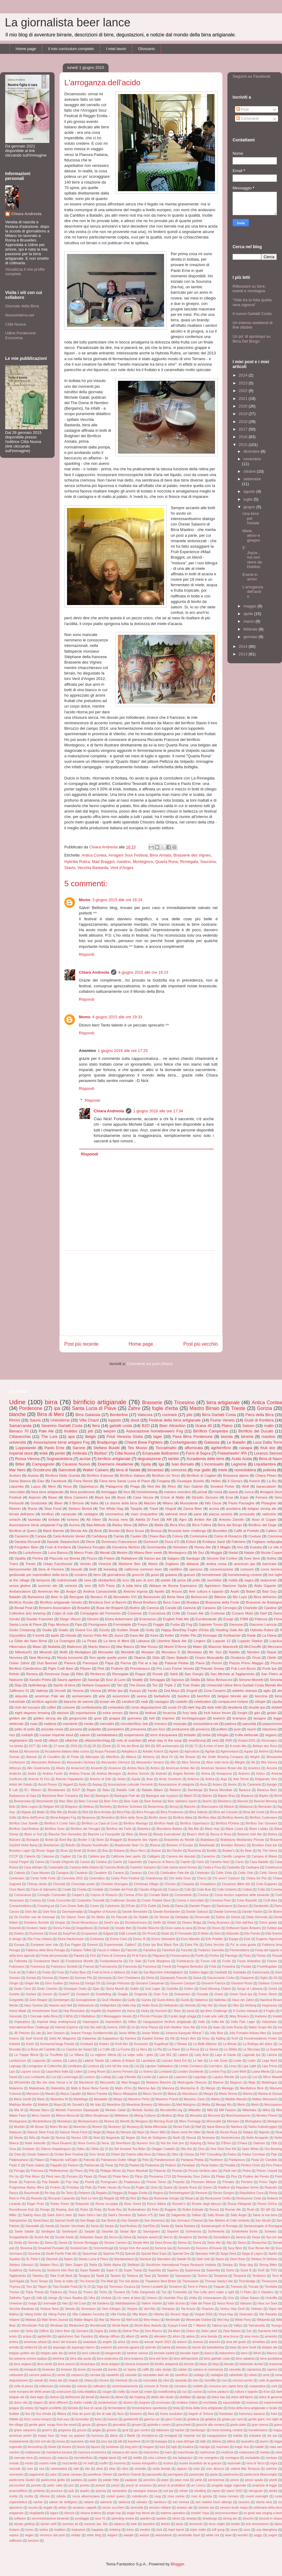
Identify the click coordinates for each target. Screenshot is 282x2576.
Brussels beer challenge (187, 1531)
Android (161, 1773)
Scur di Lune (116, 1680)
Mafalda (54, 1646)
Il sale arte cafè (212, 2016)
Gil (275, 1977)
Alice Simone (191, 1762)
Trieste (238, 1408)
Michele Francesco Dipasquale (77, 2110)
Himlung (250, 2005)
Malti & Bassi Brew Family (90, 2088)
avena (141, 1696)
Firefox (214, 1955)
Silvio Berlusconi (219, 1680)
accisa (214, 1508)
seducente (268, 1580)
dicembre (252, 451)
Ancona (271, 1768)
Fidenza (261, 1619)
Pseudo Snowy (212, 1668)
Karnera (130, 2038)
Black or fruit (33, 1834)
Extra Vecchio (214, 1944)
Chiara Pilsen (266, 1475)
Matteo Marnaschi (264, 2099)
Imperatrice (22, 2021)
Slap (18, 1685)
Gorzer (47, 1994)
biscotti (76, 1569)
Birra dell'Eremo (33, 1817)
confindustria (92, 1707)
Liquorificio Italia (57, 2071)
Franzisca (149, 1966)
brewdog (110, 1569)
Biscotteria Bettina (169, 1829)
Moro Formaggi (190, 2121)
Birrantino (108, 1817)
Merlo (241, 2104)
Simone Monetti (251, 1680)
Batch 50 (190, 1795)
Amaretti (96, 1768)
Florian (261, 1955)
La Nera (141, 2049)
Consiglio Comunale (51, 1895)
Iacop (190, 2011)
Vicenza (104, 1564)
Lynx (243, 2077)
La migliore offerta (103, 2055)
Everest (92, 1944)
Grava (219, 1994)
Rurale (158, 1674)
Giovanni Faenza (213, 1983)
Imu (240, 1547)
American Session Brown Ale (221, 1768)
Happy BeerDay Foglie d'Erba (185, 1630)
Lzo (254, 2077)
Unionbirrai (59, 1420)
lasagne (259, 1718)
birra (51, 1401)
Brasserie (152, 1402)
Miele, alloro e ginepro (251, 536)
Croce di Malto (172, 1497)
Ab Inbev (93, 1519)
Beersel (242, 1801)
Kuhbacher (232, 1635)
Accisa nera (118, 1519)
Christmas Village (146, 1884)
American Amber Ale (180, 1768)
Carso (239, 1862)
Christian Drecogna (114, 1884)
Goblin (134, 1988)
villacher (71, 1740)
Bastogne (102, 1795)
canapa (245, 1447)
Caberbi (29, 1856)
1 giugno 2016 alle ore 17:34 (158, 1111)
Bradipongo (107, 1442)
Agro (183, 1519)
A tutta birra (132, 1585)
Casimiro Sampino (143, 1867)
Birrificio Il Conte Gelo (60, 1823)
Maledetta (58, 2088)
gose (98, 1718)
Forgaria (163, 1481)
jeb (90, 1431)
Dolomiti (15, 1928)
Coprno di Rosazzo (104, 1895)
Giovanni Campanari (150, 1983)
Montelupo (64, 2121)
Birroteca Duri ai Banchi (107, 1602)
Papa (109, 1663)
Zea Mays (172, 1690)
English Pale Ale (176, 1619)
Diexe (90, 1541)
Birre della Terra (131, 1817)
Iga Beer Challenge (213, 2011)
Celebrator (202, 1873)
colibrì (51, 1707)
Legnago (15, 2066)
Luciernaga (70, 2077)
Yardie (152, 1690)
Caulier (135, 1536)
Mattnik (43, 2104)
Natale (249, 1552)
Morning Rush (163, 2121)
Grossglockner (86, 2000)
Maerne (218, 2082)
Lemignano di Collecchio (44, 2066)
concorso (179, 1470)
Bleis (129, 1834)
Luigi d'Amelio (126, 2077)
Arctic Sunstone (170, 1779)
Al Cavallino (51, 1757)
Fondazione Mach (46, 1961)
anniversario (82, 1696)
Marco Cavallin (70, 2093)
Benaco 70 (19, 1431)
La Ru (272, 1481)
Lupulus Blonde (223, 2077)
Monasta (196, 2115)
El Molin (203, 1933)
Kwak (251, 1635)
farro (97, 1575)
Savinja (93, 1680)
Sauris (35, 1420)
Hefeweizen (86, 2005)
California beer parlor (126, 1856)
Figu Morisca (58, 1624)
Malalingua (269, 2082)
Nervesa (15, 1657)
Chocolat (59, 1884)
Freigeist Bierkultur (190, 1966)
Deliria (220, 1917)
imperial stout (20, 1453)
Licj (136, 2066)
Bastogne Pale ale (127, 1795)
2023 (244, 383)
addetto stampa (244, 1690)
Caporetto (135, 1862)
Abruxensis (31, 1751)
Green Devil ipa (241, 1994)
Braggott (116, 1839)
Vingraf (170, 1508)
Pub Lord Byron (243, 1668)
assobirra (233, 1508)
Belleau (88, 1806)
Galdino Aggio (199, 1972)
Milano (168, 1503)
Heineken (180, 1547)
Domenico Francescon (119, 1541)
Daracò (243, 1906)
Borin (100, 1839)
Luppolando (25, 1447)
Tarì (120, 1685)
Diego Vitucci (70, 1619)
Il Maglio (224, 1547)
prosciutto (247, 1514)
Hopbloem (114, 2011)
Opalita (20, 1558)
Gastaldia (239, 1972)
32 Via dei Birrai (127, 1746)
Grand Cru (83, 1630)
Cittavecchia (20, 1436)
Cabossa (48, 1856)
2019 (244, 413)
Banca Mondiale (220, 1790)
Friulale (246, 1966)
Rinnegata (189, 861)
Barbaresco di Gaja (22, 1795)
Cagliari (65, 1856)
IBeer (58, 1503)
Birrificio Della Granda (62, 1475)
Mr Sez (198, 1552)
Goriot (272, 1988)
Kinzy (206, 2038)
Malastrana (37, 2088)
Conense (134, 1613)
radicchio (269, 1514)
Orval (256, 1657)
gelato (272, 1713)
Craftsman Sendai (123, 1900)
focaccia (169, 1713)
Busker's (229, 1850)
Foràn (227, 1961)
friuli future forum (217, 1713)
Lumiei (146, 2077)
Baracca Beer (267, 1790)
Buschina (194, 1850)
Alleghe (240, 1762)
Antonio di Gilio (100, 1779)
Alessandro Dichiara (81, 1762)
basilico (184, 1696)
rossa (217, 1492)
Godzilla (172, 1988)
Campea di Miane (264, 1856)
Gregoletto (16, 2000)
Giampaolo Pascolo (173, 1977)
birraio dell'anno (22, 1514)
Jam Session (56, 2033)
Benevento (151, 1597)
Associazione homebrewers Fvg (154, 1431)
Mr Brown (37, 2126)
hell (152, 1718)
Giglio (264, 1977)
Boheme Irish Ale (249, 1834)
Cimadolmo (208, 1884)
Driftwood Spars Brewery (243, 1928)
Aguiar (248, 1751)
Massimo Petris (139, 2099)
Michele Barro (39, 2110)
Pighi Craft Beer (60, 1668)
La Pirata (89, 1641)
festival (150, 1713)
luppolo (114, 1420)
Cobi (187, 1889)
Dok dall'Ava (244, 1922)
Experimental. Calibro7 (120, 1944)
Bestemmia (156, 1806)
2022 (244, 390)
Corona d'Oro (133, 1895)
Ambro (155, 1768)
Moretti (124, 2121)
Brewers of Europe (179, 1845)
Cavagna (62, 1873)
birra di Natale (128, 1470)
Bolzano (15, 1839)
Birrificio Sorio (55, 1829)
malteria (50, 1724)
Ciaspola (188, 1884)
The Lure (49, 1436)
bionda (227, 1436)
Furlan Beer (78, 1972)
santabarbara (107, 1735)
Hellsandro (171, 2005)
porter (60, 1453)
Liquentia (16, 1486)
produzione (180, 1729)
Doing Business (218, 1922)
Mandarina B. (190, 2088)
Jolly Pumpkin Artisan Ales (247, 2033)
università (17, 1442)
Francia (88, 1966)
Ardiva (209, 1779)
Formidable (122, 1624)
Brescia (155, 1845)
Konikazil (86, 2044)
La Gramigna (64, 1641)
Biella (159, 1525)
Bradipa (193, 1602)
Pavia (200, 1663)
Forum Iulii (208, 1961)
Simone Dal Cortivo (221, 1558)
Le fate (198, 2060)
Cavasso (136, 1873)
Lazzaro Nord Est (174, 2060)
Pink (100, 1668)
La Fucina (123, 2049)
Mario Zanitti (22, 2099)
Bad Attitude (96, 1525)
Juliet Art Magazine (62, 2038)
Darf (263, 1613)
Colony (177, 1536)
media (88, 1724)
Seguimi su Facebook (251, 76)
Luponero (180, 2077)
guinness (134, 1718)
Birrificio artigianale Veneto (61, 1602)
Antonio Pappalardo (70, 1779)
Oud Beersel (47, 1663)
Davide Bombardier (166, 1911)
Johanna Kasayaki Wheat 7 (184, 2033)
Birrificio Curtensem (263, 1817)
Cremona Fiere (220, 1900)
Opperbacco (88, 1486)
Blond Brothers (144, 1602)
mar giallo (202, 1470)
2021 (244, 398)
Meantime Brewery (139, 2104)
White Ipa (115, 1690)
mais (34, 1724)
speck (233, 1492)
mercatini (107, 1724)
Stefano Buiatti (106, 1447)
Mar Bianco (125, 1646)
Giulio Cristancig (22, 1630)
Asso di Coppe (264, 1519)
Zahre (134, 1408)
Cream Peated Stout (156, 1900)
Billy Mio (56, 1812)
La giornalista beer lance (67, 22)
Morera (109, 2121)
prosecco (203, 1729)
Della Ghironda (256, 1917)
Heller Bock (150, 2005)
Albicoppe (92, 1757)
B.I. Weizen (33, 1790)
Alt (253, 1762)
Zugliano (172, 1564)
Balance (175, 1790)
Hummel (161, 2011)
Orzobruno (41, 1470)
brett (92, 1569)
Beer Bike (66, 1801)
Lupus (36, 1486)
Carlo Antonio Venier (69, 1536)
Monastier (105, 1652)
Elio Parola (252, 1933)
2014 (244, 646)
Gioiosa (74, 1983)
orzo (125, 1580)
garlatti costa (120, 1425)
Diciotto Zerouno (205, 1497)
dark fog (194, 1707)
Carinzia (189, 1608)
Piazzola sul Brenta (64, 1558)
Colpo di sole (62, 1613)
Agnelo (174, 1751)
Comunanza (22, 1895)
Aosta (121, 1779)
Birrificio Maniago (136, 1823)
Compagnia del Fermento (100, 1613)
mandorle (70, 1724)
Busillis (212, 1850)
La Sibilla (230, 2049)
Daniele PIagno (200, 1906)
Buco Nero (138, 1850)
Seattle (137, 1680)
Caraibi (170, 1608)
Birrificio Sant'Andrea (24, 1829)
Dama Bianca (20, 1481)
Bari (86, 1795)
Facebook (58, 1481)
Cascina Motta (114, 1867)
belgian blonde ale (232, 1696)
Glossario (146, 48)
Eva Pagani (73, 1944)
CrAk (176, 1613)
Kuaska (256, 1547)
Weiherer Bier (129, 1564)
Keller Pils (188, 1635)
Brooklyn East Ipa (264, 1845)
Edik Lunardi (127, 1933)
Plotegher (269, 1503)
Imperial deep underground (56, 2021)
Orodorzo (237, 1657)
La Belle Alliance (205, 2044)
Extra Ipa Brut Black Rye (161, 1944)
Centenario (17, 1878)
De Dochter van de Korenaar (34, 1917)
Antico (260, 1773)
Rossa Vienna (27, 1458)
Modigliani (83, 1652)
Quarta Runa (166, 861)
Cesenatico (97, 1878)
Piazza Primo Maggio (246, 1663)
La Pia (157, 2049)
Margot (208, 2093)
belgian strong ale (262, 1508)
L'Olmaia (181, 2044)
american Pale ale (50, 1696)
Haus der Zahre (243, 2000)
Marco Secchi (152, 2093)
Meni (52, 1486)
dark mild (214, 1707)
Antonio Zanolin (231, 1519)
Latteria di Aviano (122, 2060)
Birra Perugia (145, 1812)
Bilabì (41, 1812)
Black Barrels (53, 1531)
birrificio (48, 1514)
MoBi (63, 1652)
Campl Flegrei (19, 1862)
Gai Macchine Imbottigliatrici (163, 1972)
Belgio (90, 1436)
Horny (131, 2011)
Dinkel (171, 1922)
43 (187, 1746)
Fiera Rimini (82, 1481)
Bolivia (272, 1834)
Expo (244, 1497)
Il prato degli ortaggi (182, 2016)
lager (157, 1436)
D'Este (130, 1906)
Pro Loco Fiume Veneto (175, 1668)
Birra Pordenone (172, 1812)
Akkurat (31, 1757)
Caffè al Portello (246, 1531)
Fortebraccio (185, 1961)
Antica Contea (94, 855)
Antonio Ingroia (135, 1591)
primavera (138, 1729)
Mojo (180, 2115)
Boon (121, 1497)
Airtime (263, 1751)
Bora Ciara (171, 1602)
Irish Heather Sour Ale (179, 2027)
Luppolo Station (249, 1641)
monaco (160, 1724)
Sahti (174, 1674)
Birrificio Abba (183, 1817)
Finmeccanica (180, 1955)
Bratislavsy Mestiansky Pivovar (242, 1839)
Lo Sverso (146, 2071)
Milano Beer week (148, 1552)
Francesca (37, 1966)
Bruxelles (220, 1531)
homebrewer (211, 1575)
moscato (179, 1724)
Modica (167, 2115)
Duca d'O (172, 1541)
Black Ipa (102, 1497)
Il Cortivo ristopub (245, 2011)
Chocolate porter (83, 1884)
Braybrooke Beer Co (129, 1845)
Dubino (19, 1933)
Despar (60, 1922)
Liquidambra (265, 1464)
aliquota (21, 1696)
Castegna (252, 1867)
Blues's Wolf (195, 1834)
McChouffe (252, 1646)
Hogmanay (269, 2005)
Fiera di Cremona (114, 1955)
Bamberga (195, 1790)
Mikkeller (194, 2110)
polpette (94, 1729)
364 (147, 1746)
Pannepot (90, 1663)
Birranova (88, 1817)
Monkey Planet (266, 2115)
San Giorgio (194, 1674)
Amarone (114, 1768)
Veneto (85, 1564)
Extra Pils (191, 1944)
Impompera (91, 2021)
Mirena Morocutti (67, 2115)
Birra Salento (198, 1812)
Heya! (223, 2005)
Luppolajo (199, 2077)
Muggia (216, 1552)
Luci (53, 2077)
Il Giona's (235, 1481)
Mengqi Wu (224, 2104)
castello (182, 1701)
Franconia (130, 1966)
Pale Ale (46, 1431)
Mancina (168, 2088)
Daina (179, 1906)
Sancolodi (67, 1470)
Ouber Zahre (19, 1663)
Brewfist (83, 1608)
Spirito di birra (64, 1685)
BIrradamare (56, 1790)
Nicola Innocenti (69, 1657)
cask (144, 1701)
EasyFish (69, 1933)
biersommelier (20, 1569)
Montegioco (143, 861)
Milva (266, 2110)
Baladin (15, 1597)
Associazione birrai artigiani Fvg (61, 1442)
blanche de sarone (78, 1701)
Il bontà (38, 1635)
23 (85, 1746)
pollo (196, 1580)
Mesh (254, 2104)
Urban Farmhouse (57, 1564)
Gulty (150, 1630)
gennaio (251, 636)
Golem (188, 1988)
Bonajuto (33, 1839)
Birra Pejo (124, 1812)
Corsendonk (183, 1895)
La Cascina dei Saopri (76, 2049)
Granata (202, 1994)
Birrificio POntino (227, 1823)
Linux (233, 2066)
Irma (204, 2027)
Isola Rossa (234, 2027)
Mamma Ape (147, 2088)
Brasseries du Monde (179, 1839)
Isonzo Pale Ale (95, 1635)
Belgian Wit (51, 1806)
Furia (60, 1972)
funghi (242, 1713)
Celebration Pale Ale (174, 1873)
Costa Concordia (59, 1900)
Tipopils (136, 1508)
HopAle (96, 2011)
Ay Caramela (252, 1784)
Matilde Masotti (236, 2099)
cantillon (175, 1569)
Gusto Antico (166, 2000)
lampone (43, 1580)
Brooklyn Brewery (233, 1845)
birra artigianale (223, 1402)
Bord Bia (65, 1839)
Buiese (156, 1850)
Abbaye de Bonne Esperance (173, 1585)
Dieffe (157, 1922)
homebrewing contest (245, 1575)
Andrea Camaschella (99, 1591)
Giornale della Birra (22, 306)
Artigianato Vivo (266, 1779)
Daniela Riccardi (27, 1541)
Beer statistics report (182, 1801)
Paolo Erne (54, 1447)
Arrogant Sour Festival (127, 855)
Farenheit (168, 1950)
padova (230, 1724)
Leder (252, 2060)
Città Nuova (15, 324)
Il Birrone (76, 1503)
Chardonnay (154, 1878)
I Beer (177, 2011)
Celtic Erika (224, 1873)
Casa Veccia (143, 1497)
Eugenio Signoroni (269, 1939)
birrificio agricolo (45, 1701)
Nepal (271, 1652)
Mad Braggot (103, 861)
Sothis (271, 1558)
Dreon (216, 1928)
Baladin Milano (152, 1790)
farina (133, 1713)
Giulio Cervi (22, 1988)
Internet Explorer (66, 2027)
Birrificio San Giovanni (261, 1823)
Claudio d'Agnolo (150, 1889)
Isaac (216, 2027)
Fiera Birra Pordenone (193, 1436)
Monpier (147, 1652)
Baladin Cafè (125, 1790)
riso (12, 1735)
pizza (181, 1580)
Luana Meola (260, 2071)
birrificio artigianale (99, 1401)
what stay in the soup (165, 1740)
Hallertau (220, 2000)
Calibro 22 (274, 1531)
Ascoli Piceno (47, 1784)
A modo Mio (238, 1746)
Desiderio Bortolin (36, 1922)
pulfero (222, 1729)
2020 (244, 406)
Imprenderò (113, 2021)
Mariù (41, 2099)
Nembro (253, 1652)
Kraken (104, 2044)
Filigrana (159, 1955)
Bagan (91, 1790)
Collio (261, 1889)
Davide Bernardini (134, 1911)
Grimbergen (61, 2000)
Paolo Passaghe (241, 1503)
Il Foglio (269, 2011)
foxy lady (190, 1713)
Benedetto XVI (124, 1597)
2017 (244, 429)
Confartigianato (183, 1442)
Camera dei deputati (181, 1856)
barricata (269, 1564)
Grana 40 (203, 1425)
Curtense (217, 1613)
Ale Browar (187, 1757)
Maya (57, 2104)
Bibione (220, 1597)
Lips (12, 2071)
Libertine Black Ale (172, 1641)
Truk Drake (191, 1685)
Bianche (190, 1806)
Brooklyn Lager (19, 1850)
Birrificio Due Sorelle (23, 1823)
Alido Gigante (265, 1585)
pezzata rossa (52, 1729)
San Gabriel (193, 1486)
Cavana (118, 1873)
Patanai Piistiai (176, 1663)
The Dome (137, 1685)
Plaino (227, 1425)
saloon (85, 1735)
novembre (252, 459)
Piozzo (92, 1558)
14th (45, 1746)
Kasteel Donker (153, 2038)
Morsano (233, 2121)
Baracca (244, 1790)
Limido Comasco (191, 2066)
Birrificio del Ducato (255, 1431)
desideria (235, 1707)
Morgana (141, 2121)
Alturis (60, 1768)
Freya (142, 1624)
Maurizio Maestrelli (223, 1646)
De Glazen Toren (73, 1917)
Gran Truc (160, 1994)
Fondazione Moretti (79, 1961)
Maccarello (107, 2082)
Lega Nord (269, 2060)
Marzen (150, 1503)
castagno (162, 1701)
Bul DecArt (174, 1850)
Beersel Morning (265, 1801)
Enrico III (139, 1939)
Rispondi (86, 954)
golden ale (17, 1718)
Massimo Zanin (194, 2099)
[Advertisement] (141, 1293)
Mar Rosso (149, 1646)
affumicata (194, 1447)
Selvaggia (157, 1680)
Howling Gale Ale (229, 1630)
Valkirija (42, 1690)
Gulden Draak (128, 1630)
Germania (105, 1977)
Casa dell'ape (33, 1867)
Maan (37, 1646)
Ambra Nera (136, 1768)
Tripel (153, 1508)
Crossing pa (45, 1906)
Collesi (247, 1889)
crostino (81, 1575)
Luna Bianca (58, 1552)
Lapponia (38, 2060)
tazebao (34, 1519)
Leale (237, 2060)
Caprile (185, 1862)
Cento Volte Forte (43, 1878)
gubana (171, 1575)
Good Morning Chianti (215, 1988)
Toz (155, 1685)
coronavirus (114, 1514)
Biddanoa (246, 1806)
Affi (169, 1519)
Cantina (101, 1862)
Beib (12, 1806)
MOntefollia (22, 2082)
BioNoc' (101, 1453)
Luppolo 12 (221, 1641)
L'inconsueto (213, 1464)
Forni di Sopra (198, 1453)
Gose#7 (64, 1994)
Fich (93, 1955)
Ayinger (272, 1784)
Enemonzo (147, 1619)
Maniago (228, 2088)
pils (189, 1414)
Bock (98, 1531)
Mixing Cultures (145, 2115)
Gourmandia (156, 1547)
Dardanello (261, 1906)
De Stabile (140, 1917)
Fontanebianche (111, 1961)
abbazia (192, 1564)
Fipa (78, 1624)
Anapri (71, 1591)
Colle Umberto (227, 1889)
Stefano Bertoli (80, 1508)
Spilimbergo (37, 1685)
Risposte (92, 1100)
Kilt (172, 2038)
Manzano (32, 2093)
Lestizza (93, 2066)
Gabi (134, 1972)
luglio (248, 499)
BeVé (278, 1795)
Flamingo (231, 1955)
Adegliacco (129, 1751)
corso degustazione (146, 1707)
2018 (244, 421)
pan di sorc (145, 1580)
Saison (248, 1425)
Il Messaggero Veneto (116, 2016)
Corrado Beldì (159, 1895)
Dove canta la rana (178, 1928)
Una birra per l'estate (250, 518)
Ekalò (165, 1933)
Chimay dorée (37, 1884)
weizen (109, 1431)
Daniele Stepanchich (63, 1541)
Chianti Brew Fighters (144, 1442)
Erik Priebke (214, 1939)
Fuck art (15, 1972)
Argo (223, 1779)
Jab (38, 2033)
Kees (154, 1635)
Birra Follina (201, 1525)
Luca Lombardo (34, 2077)
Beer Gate (131, 1801)
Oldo (156, 1657)
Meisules (164, 2104)
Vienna (95, 1690)
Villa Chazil (89, 1420)
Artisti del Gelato (20, 1784)
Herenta (190, 2005)
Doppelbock (84, 1928)
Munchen (79, 2126)
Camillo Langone (233, 1856)
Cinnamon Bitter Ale (236, 1884)
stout (135, 1420)
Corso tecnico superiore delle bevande (241, 1895)
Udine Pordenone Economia (20, 335)
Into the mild (92, 2027)
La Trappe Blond (26, 2055)
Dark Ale (31, 1911)
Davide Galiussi (197, 1911)
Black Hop (212, 1829)
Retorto (15, 1508)
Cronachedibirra (20, 1906)
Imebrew (261, 2016)
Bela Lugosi (29, 1806)
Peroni (217, 1663)
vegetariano (18, 1740)
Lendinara (75, 2066)
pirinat (202, 1492)
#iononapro (269, 1740)
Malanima (16, 2088)
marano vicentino (177, 1492)
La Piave (174, 2049)
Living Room (97, 2071)
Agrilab (210, 1751)
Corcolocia (157, 1613)
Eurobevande (206, 1619)
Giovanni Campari (183, 1983)
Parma (126, 1663)
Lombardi (165, 2071)
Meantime (114, 2104)
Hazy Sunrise (33, 2005)
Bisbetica (144, 1829)
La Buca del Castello (40, 2049)
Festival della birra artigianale (175, 1420)
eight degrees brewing (32, 1713)
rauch (251, 1729)
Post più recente (81, 1344)
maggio (250, 606)
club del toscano (27, 1707)
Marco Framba (97, 2093)
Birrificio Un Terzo (166, 1475)
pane (198, 1514)
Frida (213, 1966)
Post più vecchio (200, 1344)
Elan (217, 1933)
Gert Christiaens (128, 1977)
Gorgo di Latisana (249, 1988)
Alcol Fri (167, 1757)
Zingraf (191, 1690)
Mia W (18, 2110)
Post (242, 109)
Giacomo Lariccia (263, 1624)
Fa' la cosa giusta (243, 1944)
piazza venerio (220, 1514)
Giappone (247, 1977)
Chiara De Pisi (256, 1878)
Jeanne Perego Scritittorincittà (92, 2033)
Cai (79, 1856)
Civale (66, 1889)
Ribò (79, 1674)
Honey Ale (202, 1547)
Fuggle (158, 1624)
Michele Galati (115, 2110)
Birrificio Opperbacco (195, 1823)
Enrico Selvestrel (163, 1939)
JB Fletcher (22, 2033)
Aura (203, 1784)
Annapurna (224, 1773)
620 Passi (107, 1585)
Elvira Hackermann (71, 1939)
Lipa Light (249, 2066)
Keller (169, 1635)
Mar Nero (17, 1470)
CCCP (13, 1856)
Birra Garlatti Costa (219, 1414)
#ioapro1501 (247, 1740)
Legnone (239, 1464)
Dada (166, 1906)
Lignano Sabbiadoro (159, 2066)
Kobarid (14, 2044)
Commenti (247, 118)
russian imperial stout (56, 1735)
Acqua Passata (105, 1751)
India (201, 2021)
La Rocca (192, 2049)
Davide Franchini (39, 1619)
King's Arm (188, 2038)
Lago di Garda (225, 2055)
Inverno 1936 (116, 2027)
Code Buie (203, 1889)
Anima (205, 1773)
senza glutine (20, 1585)
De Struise (161, 1917)
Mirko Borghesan (97, 2115)
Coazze (173, 1889)
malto (269, 1425)
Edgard (108, 1933)
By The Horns (267, 1850)
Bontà (49, 1839)
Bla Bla (193, 1829)
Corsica (203, 1895)
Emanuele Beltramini (160, 1453)
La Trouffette (54, 2055)
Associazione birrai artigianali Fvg (35, 1525)
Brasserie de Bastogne (264, 1602)
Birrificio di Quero (22, 1531)
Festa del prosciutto (54, 1955)
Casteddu (233, 1867)
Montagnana (18, 2121)
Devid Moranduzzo (84, 1922)
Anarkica (254, 1768)
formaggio (109, 1492)
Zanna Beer (192, 1508)
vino (88, 1585)
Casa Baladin (259, 1862)
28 (94, 1746)
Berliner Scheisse (130, 1806)
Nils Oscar (213, 1503)
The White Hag (111, 1508)
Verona (78, 1690)
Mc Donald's (75, 2104)
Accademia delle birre (205, 1458)
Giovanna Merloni (126, 1547)
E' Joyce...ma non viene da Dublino (252, 557)
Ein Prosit (149, 1933)
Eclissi (191, 1541)
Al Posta (73, 1757)
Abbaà (13, 1751)
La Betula (230, 2044)
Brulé (77, 1850)
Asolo (83, 1784)
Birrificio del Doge (262, 1525)
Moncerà (214, 2115)
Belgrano (71, 1806)
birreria (247, 1436)
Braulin (70, 1845)
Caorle (117, 1862)
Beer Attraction (172, 1425)
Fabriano (239, 1541)
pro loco (159, 1729)
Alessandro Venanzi (150, 1762)
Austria (33, 1475)
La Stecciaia (251, 2049)
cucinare (169, 1414)
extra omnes (113, 1713)
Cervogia (229, 1608)
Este (247, 1939)
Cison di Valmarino (44, 1889)
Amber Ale (202, 1519)
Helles (216, 1481)
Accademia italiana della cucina (67, 1751)
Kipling (220, 2038)
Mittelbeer (122, 2115)
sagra (248, 1580)
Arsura (176, 1591)
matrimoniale (67, 1580)
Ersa (229, 1497)
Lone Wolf (239, 2071)
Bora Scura (135, 1531)
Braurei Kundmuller (95, 1845)
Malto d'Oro (123, 2088)
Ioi (133, 2027)
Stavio (69, 867)
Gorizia (264, 1408)
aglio (267, 1690)
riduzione (269, 1729)
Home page (26, 48)
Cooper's (78, 1895)
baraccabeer (266, 1486)
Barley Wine (122, 1525)
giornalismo (116, 1575)
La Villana (76, 2055)
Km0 (235, 2038)
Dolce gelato (268, 1922)
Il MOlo (68, 2016)
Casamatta (55, 1867)
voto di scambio (128, 1740)
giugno (250, 507)
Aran (149, 1779)
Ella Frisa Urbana (39, 1939)
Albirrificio (112, 1757)
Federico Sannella (211, 1950)
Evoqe (228, 1619)
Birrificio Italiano (132, 1475)
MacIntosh (86, 2082)
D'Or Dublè (148, 1906)
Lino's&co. (216, 2066)
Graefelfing (103, 1994)
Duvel (53, 1933)
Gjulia (146, 1464)
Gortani (31, 1994)
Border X (84, 1839)
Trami (13, 1564)
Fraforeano (17, 1966)
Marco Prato (83, 1552)
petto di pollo (25, 1729)
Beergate (76, 1597)
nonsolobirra (245, 1470)
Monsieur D (171, 1652)
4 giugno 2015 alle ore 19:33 (117, 1017)
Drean (201, 1928)
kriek (44, 1453)
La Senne (211, 2049)
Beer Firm (111, 1801)
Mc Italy (95, 2104)
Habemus (201, 2000)
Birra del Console (225, 1812)
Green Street (267, 1994)
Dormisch (150, 1541)
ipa (57, 1408)
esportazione (86, 1713)
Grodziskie (39, 1503)
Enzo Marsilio (190, 1939)
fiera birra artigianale (47, 1492)
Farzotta (187, 1950)
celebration (202, 1701)
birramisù (155, 1470)
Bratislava (207, 1839)
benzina (261, 1696)
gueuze (189, 1575)
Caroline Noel (220, 1862)
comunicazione (221, 1569)
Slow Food (52, 1508)
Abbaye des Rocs (264, 1746)
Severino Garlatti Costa (61, 1425)
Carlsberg (99, 1536)
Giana (197, 1977)
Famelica (149, 1950)
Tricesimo (184, 1402)
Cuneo (94, 1906)
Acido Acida (241, 1458)
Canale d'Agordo (62, 1862)
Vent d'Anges (121, 867)
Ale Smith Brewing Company (222, 1757)
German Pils (83, 1977)
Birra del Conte (253, 1812)
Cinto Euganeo (266, 1884)
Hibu (236, 2005)
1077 (32, 1746)
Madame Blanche (158, 2082)
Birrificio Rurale (21, 1602)
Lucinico (89, 2077)
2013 (244, 654)
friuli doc (267, 1447)
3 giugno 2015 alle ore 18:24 (117, 900)
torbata (54, 1519)
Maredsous (190, 2093)
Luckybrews (32, 1552)
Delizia (235, 1917)
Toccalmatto (166, 1447)
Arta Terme (241, 1779)
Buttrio (135, 1608)
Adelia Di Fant (147, 1519)
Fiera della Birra (260, 1414)
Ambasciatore (20, 1591)
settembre (252, 479)
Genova (47, 1977)
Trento (30, 1564)
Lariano (57, 2060)
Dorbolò (103, 1928)
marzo (249, 621)
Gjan (96, 1988)
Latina (72, 2060)
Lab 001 (165, 2055)
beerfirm (203, 1696)
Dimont (93, 1619)
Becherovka (22, 1801)
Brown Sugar (45, 1850)
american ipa (244, 1564)
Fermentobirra (239, 1950)
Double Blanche (148, 1928)
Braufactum (51, 1845)
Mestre (122, 1552)
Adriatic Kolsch (153, 1751)
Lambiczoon (17, 2060)
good (155, 1575)
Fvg (189, 1624)
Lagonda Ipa (251, 2055)
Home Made (17, 2011)
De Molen (98, 1917)
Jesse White (127, 2033)
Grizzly (104, 1630)
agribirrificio (221, 1447)
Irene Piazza (149, 2027)
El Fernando (183, 1933)
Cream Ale (195, 1613)
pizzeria (76, 1729)
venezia (71, 1585)
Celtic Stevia (268, 1873)
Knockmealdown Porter (260, 2038)
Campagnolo (43, 1464)
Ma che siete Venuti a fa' (54, 2082)
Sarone (78, 1447)
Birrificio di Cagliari (201, 1475)
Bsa (105, 1850)
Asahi (234, 1591)
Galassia (212, 1442)
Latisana (142, 1641)
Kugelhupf (161, 2044)
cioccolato (17, 1492)
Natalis (234, 1652)
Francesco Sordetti (64, 1966)
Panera (70, 1663)
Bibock (228, 1806)
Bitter (19, 1464)
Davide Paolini (252, 1911)
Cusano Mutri (242, 1613)
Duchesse (36, 1933)
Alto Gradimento (38, 1768)
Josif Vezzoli (34, 2038)
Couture (254, 1536)
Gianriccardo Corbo (220, 1977)
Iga (161, 1464)
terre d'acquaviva (163, 1735)
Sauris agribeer (69, 1680)
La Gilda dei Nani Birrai (28, 1641)
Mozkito (19, 2126)
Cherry (201, 1878)
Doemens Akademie (115, 1464)
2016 (244, 436)
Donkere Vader (36, 1928)
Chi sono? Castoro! (226, 1878)
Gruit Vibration (112, 2000)
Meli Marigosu (186, 2104)
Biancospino (210, 1806)
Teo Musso (137, 1447)
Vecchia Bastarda (92, 867)
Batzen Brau (226, 1795)
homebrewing (147, 1492)
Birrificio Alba (207, 1817)
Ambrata (79, 1453)
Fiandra (79, 1955)
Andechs (15, 1773)
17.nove (59, 1746)
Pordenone (30, 1408)
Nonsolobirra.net (19, 315)
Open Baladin (177, 1657)
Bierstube (265, 1806)
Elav (40, 1481)
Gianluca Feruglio (91, 1547)
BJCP (76, 1790)
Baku (106, 1790)
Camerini (22, 1536)
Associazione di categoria (176, 1784)
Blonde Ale (79, 1531)
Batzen (207, 1795)
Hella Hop (129, 2005)
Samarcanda (20, 1425)
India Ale (218, 2021)
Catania (19, 1873)
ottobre (250, 471)
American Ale (48, 1591)
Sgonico (177, 1680)
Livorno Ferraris (122, 2071)
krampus (239, 1718)
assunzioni (120, 1696)
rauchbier (214, 1580)
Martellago (80, 2099)
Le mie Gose (218, 2060)
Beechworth (44, 1801)
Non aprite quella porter (108, 1657)
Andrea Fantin (52, 1773)
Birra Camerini (75, 1497)
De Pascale (119, 1917)
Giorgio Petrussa (118, 1983)
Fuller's (31, 1972)
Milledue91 (23, 1652)
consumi (247, 1569)
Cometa (276, 1889)
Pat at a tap (148, 1663)
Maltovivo (74, 1646)
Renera (32, 1674)
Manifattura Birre (252, 2088)
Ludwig (106, 2077)
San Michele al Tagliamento (232, 1674)
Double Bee (123, 1928)
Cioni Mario (17, 1889)
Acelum (15, 1475)
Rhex (172, 1486)
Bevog (174, 1806)
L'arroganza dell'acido (252, 592)
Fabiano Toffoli (81, 1950)
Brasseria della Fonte (222, 1602)
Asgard (68, 1784)
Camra (39, 1862)
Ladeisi (183, 2055)
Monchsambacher (238, 2115)
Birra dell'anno (265, 1597)
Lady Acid (201, 2055)
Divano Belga (191, 1922)
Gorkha (14, 1994)
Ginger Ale (31, 1983)
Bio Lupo (240, 1597)
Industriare (269, 2021)
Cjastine (270, 1608)
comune (68, 1707)
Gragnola (140, 1994)
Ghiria (150, 1977)
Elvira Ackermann (119, 1619)
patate (166, 1580)
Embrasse (97, 1939)
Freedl (166, 1966)
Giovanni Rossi (241, 1983)
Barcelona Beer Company (60, 1795)
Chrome (170, 1884)
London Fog (217, 2071)
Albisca (131, 1757)
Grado (63, 1630)
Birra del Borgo (230, 1525)
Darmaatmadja (72, 1911)
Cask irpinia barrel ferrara (179, 1867)
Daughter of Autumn (103, 1911)
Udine (17, 1401)
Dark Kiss (49, 1911)
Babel (250, 1591)
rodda (233, 1580)
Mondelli (127, 1652)
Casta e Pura (212, 1867)
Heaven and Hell (60, 2005)
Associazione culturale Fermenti (130, 1784)
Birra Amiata (160, 855)
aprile (248, 613)
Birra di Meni (50, 1414)
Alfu (173, 1762)
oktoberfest (107, 1580)
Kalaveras (89, 2038)
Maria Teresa (228, 2093)
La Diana (269, 1635)
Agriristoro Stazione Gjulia (225, 1585)
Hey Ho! (207, 2005)
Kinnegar (210, 1635)
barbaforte (162, 1696)
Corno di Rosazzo (228, 1536)
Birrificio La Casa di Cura (99, 1823)
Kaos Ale (137, 1635)
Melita (206, 2104)
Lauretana (148, 2060)
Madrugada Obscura (191, 2082)
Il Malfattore (87, 2016)
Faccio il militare (108, 1950)
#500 (228, 1740)
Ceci (151, 1873)
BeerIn (207, 1801)
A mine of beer (213, 1746)
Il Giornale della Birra (43, 2016)
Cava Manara (40, 1873)
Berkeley (106, 1806)
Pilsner (85, 1668)
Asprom (35, 1497)
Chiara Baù (157, 1536)
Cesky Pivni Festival (125, 1878)
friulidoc (71, 1431)
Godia (47, 1630)
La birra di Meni (116, 1641)
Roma (32, 1508)
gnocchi (138, 1575)
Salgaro (173, 1558)
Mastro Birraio (204, 1408)
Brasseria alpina (235, 1475)
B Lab (13, 1790)
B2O (146, 1425)
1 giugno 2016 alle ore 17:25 (123, 1050)
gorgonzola (78, 1718)
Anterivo (244, 1773)
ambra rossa (216, 1564)
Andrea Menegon (109, 1773)
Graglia (123, 1994)
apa (71, 1436)
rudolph (27, 1735)
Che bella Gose (180, 1878)
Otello (272, 1657)
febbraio (251, 629)
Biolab (72, 1812)
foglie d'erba (165, 1408)
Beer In (56, 1597)
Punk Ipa (269, 1668)
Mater (197, 1646)
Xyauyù (135, 1690)
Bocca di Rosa (220, 1834)
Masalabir (101, 2099)
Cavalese (81, 1873)
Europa (19, 1944)
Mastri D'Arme (175, 1646)
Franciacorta (108, 1966)
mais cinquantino (144, 1514)
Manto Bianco (99, 1646)
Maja (252, 2082)
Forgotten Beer (27, 1547)
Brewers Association (55, 1608)
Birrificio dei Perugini (85, 1829)
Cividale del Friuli (121, 1889)
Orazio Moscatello (209, 1657)
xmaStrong (197, 1740)
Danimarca (224, 1906)
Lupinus (162, 2077)
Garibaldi (220, 1972)
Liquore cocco (30, 2071)
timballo (190, 1735)
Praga (135, 1486)
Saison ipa (152, 1558)
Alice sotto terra (217, 1762)
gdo (257, 1713)
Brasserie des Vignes (192, 855)
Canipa (40, 1536)
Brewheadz (207, 1845)
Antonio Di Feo (38, 1779)
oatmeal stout (176, 1514)
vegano (271, 1735)
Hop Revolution (74, 2011)
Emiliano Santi (214, 1541)
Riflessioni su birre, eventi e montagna (249, 288)
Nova (67, 1486)
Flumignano (97, 1624)
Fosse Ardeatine (248, 1961)
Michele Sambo (143, 2110)
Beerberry (225, 1801)
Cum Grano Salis (72, 1906)
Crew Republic (247, 1900)
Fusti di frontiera (58, 1547)
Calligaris (153, 1856)
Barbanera (36, 1597)
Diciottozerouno (136, 1922)
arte (102, 1696)
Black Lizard (234, 1829)
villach (53, 1740)
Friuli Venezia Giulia (124, 1436)
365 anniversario (167, 1746)
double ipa (257, 1707)
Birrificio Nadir (164, 1823)
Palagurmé (114, 1486)
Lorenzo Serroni (268, 1453)
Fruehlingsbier (267, 1966)
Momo (84, 900)
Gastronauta (260, 1972)
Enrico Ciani (118, 1939)
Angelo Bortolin (184, 1773)
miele (222, 1470)
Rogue (140, 1674)
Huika (145, 2011)
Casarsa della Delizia (84, 1867)
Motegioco (274, 2121)
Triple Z (170, 1685)
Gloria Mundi (115, 1988)
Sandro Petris (40, 1680)
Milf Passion (227, 2110)
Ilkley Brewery (239, 2016)
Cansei (85, 1862)
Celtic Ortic (245, 1873)
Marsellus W (59, 2099)
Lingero (200, 1641)
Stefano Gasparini (96, 1685)
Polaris (109, 1558)
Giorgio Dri (92, 1983)
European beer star (44, 1944)
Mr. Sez (215, 1652)
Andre (32, 1773)
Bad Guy (269, 1591)
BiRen (143, 1525)
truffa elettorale (247, 1735)
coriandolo (116, 1707)
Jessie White (150, 2033)
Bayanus (247, 1795)
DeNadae (182, 1917)
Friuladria (228, 1966)
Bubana (119, 1850)
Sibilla (195, 1680)
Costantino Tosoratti (90, 1900)
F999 (244, 1619)
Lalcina (272, 2055)
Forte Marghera (159, 1961)
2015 (244, 444)
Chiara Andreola (94, 972)
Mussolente (189, 1503)
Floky (247, 1955)
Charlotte (250, 1608)
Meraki (105, 1552)
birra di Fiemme (51, 1569)
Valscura (145, 1414)
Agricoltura (192, 1751)
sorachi (15, 1519)
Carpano (209, 1608)
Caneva (152, 1608)
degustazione (149, 1458)
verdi (38, 1740)
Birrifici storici (158, 1817)
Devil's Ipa (111, 1922)
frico (126, 1492)
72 (196, 1746)
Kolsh (30, 2044)
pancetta (249, 1724)
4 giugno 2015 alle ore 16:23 (143, 972)
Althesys (15, 1768)
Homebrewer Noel (45, 2011)
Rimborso (98, 1674)
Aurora (74, 1525)
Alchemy (149, 1757)
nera (87, 1580)
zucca (249, 1492)
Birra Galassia (88, 1414)
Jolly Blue (216, 2033)
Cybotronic (112, 1906)
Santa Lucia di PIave (94, 1408)
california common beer (143, 1569)
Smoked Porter (222, 1486)
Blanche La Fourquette (104, 1834)
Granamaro (182, 1994)
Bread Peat (23, 1608)
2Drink (106, 1746)
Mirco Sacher (41, 2115)
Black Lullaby (258, 1829)
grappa (114, 1718)
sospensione (134, 1735)
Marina (248, 2093)
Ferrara (261, 1497)
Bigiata (26, 1812)
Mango (210, 2088)
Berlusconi (199, 1597)
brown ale (107, 1701)
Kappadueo (110, 2038)
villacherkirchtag (97, 1740)
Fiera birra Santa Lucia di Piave (124, 1481)
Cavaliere (100, 1873)
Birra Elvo (177, 1525)
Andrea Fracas (79, 1773)
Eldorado (232, 1933)
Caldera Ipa (96, 1856)
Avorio (232, 1784)
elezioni (63, 1713)
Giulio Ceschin (47, 1988)
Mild (210, 2110)
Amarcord (78, 1768)
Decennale (202, 1917)
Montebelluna (41, 2121)
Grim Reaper (38, 2000)
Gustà (184, 2000)
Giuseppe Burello (190, 1481)
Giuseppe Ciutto (75, 1988)
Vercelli (60, 1690)
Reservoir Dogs (57, 1674)
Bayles (263, 1795)
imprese (168, 1718)
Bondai (114, 1531)
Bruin (64, 1850)
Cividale (97, 1889)
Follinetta (20, 1961)
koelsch (219, 1718)
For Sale (135, 1961)
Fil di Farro (139, 1955)
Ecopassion (89, 1933)
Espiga (233, 1939)
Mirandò (45, 1652)
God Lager (152, 1988)
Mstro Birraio (59, 2126)
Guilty (131, 2000)
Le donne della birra (121, 1503)
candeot (128, 1701)
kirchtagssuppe (194, 1718)
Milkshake (250, 2110)
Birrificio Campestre (210, 1431)
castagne (91, 1514)
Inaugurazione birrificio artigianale (167, 2021)
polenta (269, 1470)
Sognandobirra (59, 1458)
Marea (172, 2093)
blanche (17, 1414)
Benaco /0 (99, 1597)
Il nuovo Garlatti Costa (252, 313)
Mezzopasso (273, 2104)
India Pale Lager (243, 2021)
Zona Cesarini (215, 1690)
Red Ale (153, 1486)
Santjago (193, 1558)
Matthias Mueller (20, 2104)
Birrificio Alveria (233, 1817)
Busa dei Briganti (109, 1608)
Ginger (13, 1983)
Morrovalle (213, 2121)
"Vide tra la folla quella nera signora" (252, 302)
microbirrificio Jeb (134, 1724)
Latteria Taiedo (93, 2060)
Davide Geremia (224, 1911)
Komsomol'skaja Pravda (57, 2044)
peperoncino (272, 1724)
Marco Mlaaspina (125, 2093)
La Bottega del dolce (257, 2044)
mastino (124, 861)
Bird (85, 1812)
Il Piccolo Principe (150, 2016)
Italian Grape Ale (260, 2027)
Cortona (35, 1900)
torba (207, 1735)
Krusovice (141, 2044)
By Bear (246, 1850)
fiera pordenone (82, 1492)
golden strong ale (47, 1718)
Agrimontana (229, 1751)
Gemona (236, 1624)
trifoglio (223, 1735)
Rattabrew (129, 1558)
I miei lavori (116, 48)
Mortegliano (253, 2121)
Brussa (155, 1531)
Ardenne (193, 1779)
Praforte (117, 1668)
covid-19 (174, 1707)
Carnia (118, 1536)
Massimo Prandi (167, 2099)
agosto (250, 491)
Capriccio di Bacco (161, 1862)
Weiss (153, 1564)
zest (215, 1740)
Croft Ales (270, 1900)
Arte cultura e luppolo (206, 1591)
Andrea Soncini (138, 1773)
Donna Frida (61, 1928)
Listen (78, 2071)
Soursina (208, 861)
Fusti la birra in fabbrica (108, 1972)
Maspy (118, 2099)
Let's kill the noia (117, 2066)
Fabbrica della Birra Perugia (45, 1950)
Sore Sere (252, 1558)
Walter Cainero (95, 1470)
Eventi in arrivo (249, 577)
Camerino (208, 1856)
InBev (132, 2021)
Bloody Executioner (167, 1834)
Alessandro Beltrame (46, 1762)
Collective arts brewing (27, 1613)
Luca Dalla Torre (267, 1442)
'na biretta (16, 1746)
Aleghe (255, 1757)
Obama (139, 1657)
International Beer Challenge (29, 2027)
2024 (244, 375)
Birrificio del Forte (118, 1829)
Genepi (31, 1977)
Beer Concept (88, 1801)
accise (85, 1458)
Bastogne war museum (162, 1795)
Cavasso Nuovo (76, 1464)
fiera (96, 1425)
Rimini (14, 1420)
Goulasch (82, 1994)
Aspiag (97, 1784)
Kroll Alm (121, 2044)
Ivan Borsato (183, 1464)
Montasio (194, 1652)
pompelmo (115, 1729)
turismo (73, 1519)
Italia (94, 1503)
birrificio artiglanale (114, 1458)
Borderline (119, 1414)
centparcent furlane (233, 1701)
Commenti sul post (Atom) (150, 1363)
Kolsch (254, 1481)
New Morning (39, 1657)
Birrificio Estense (100, 1475)
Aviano (217, 1784)
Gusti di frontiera (259, 1420)
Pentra (37, 1558)
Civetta (81, 1889)
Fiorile (199, 1955)
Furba (175, 1624)
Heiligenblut (108, 2005)
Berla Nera (175, 1597)
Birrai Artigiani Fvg (63, 1817)
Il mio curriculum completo (71, 48)
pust (237, 1729)
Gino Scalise (54, 1983)
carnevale (68, 1514)
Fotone (272, 1961)
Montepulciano (88, 2121)
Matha (215, 2099)
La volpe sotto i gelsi (138, 2055)
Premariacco (140, 1668)
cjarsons (196, 1569)
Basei (52, 1497)
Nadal (233, 1552)
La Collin (104, 2049)
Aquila (136, 1779)
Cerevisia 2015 (72, 1878)
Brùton (91, 1850)
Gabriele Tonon (211, 1624)
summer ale (47, 1585)
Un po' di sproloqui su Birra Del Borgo (251, 338)
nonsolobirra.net (205, 1724)
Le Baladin (236, 1442)
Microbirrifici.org (171, 2110)
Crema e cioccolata (190, 1900)
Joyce (118, 1635)
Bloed (143, 1834)
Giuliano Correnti (270, 1983)
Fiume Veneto (222, 1420)
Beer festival (153, 1801)
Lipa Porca (269, 2066)
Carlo (200, 1862)
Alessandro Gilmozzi (115, 1762)
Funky (46, 1972)
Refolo (14, 1674)
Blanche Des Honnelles (65, 1834)
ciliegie (260, 1701)
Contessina (198, 1536)
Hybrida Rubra (77, 861)
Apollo (160, 1591)
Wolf (245, 1486)
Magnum (236, 2082)
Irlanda (70, 1635)
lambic (174, 1458)
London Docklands (190, 2071)
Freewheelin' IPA (232, 1453)
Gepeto (64, 1977)
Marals (50, 2093)
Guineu (146, 2000)
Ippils (55, 1635)
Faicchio (132, 1950)
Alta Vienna (269, 1762)
